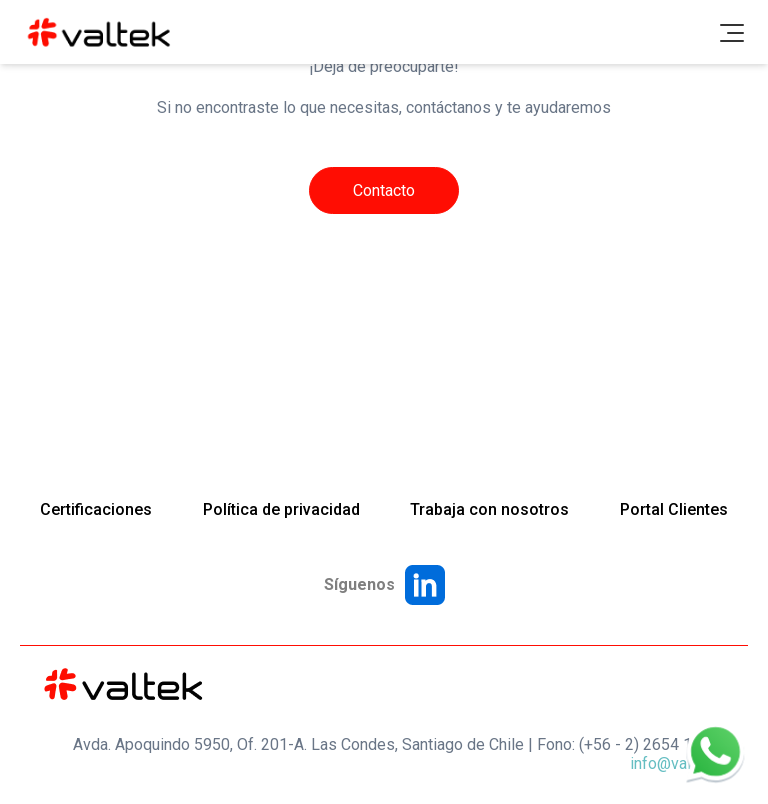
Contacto (384, 190)
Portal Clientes (674, 509)
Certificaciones (96, 509)
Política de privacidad (281, 509)
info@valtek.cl (679, 763)
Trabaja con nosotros (489, 509)
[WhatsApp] (716, 752)
